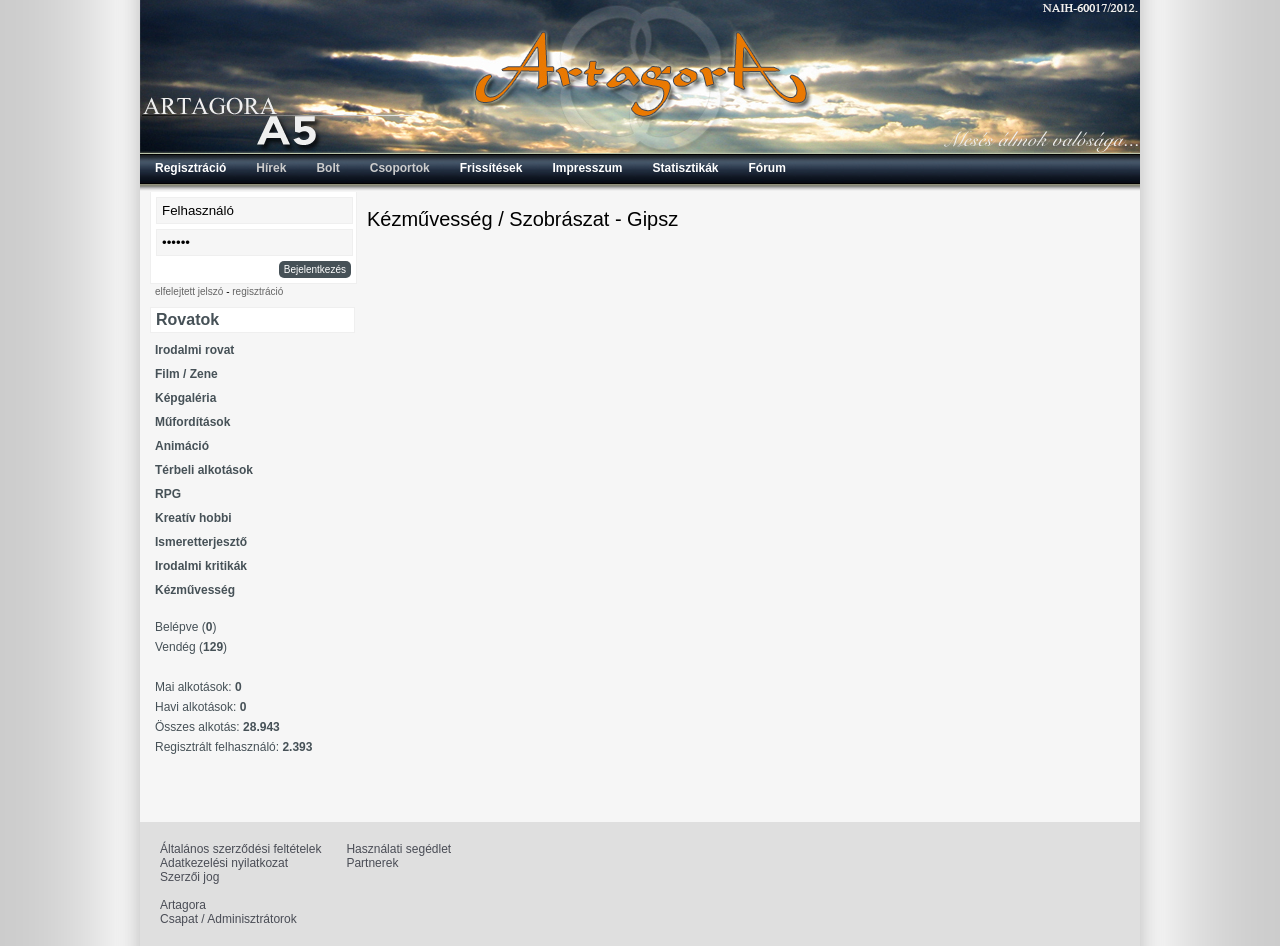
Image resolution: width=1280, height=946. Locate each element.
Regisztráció (190, 168)
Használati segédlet (398, 849)
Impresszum (587, 168)
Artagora (183, 905)
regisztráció (257, 291)
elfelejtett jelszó (189, 291)
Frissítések (491, 168)
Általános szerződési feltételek (240, 849)
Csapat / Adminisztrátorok (228, 919)
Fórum (767, 168)
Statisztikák (685, 168)
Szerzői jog (189, 877)
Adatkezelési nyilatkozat (224, 863)
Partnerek (372, 863)
